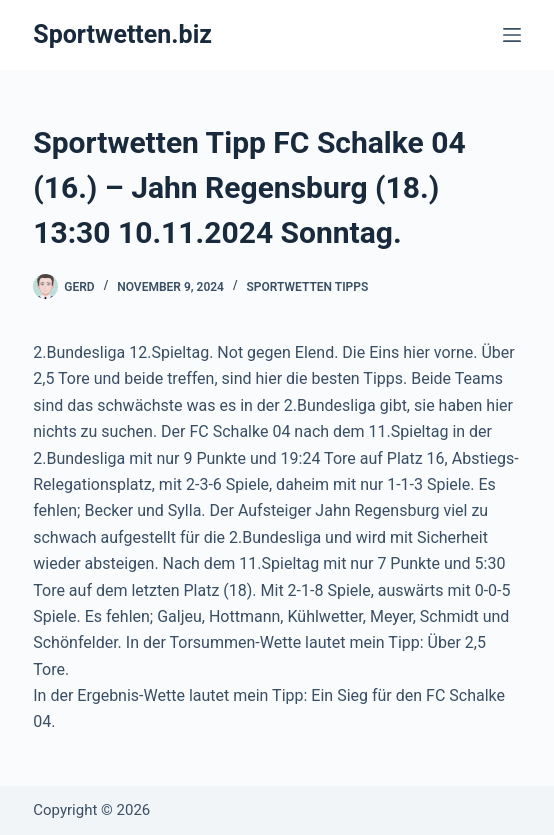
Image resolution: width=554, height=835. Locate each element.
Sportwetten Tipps (308, 287)
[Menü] (512, 35)
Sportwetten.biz (122, 34)
